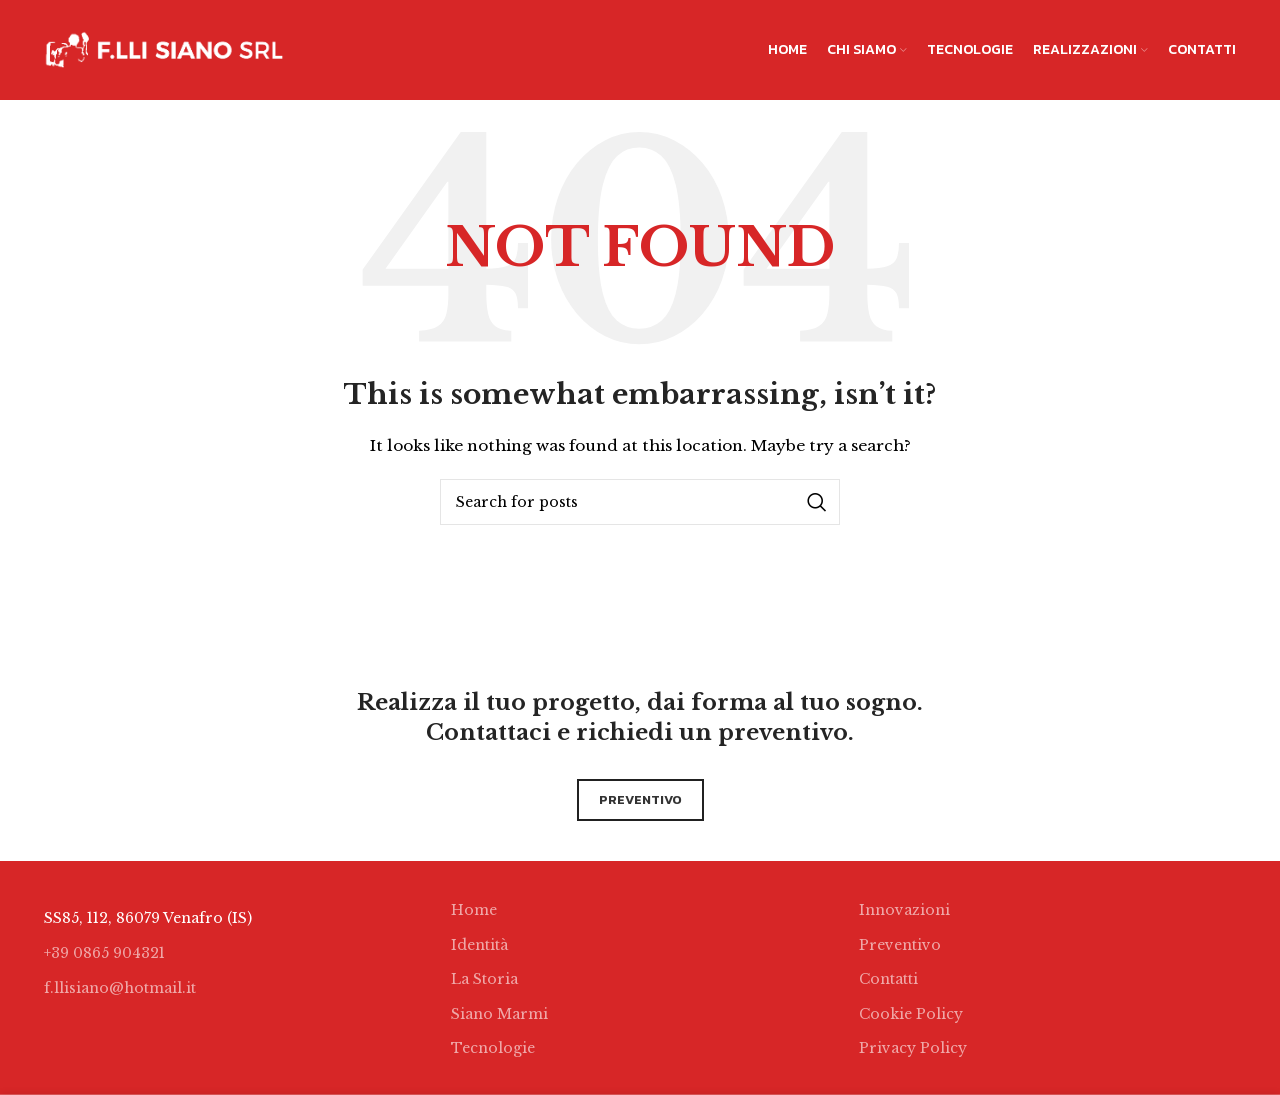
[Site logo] (164, 49)
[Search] (640, 502)
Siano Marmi (499, 1014)
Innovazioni (904, 910)
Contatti (888, 979)
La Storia (484, 979)
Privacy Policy (913, 1048)
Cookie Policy (911, 1014)
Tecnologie (493, 1048)
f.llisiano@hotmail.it (120, 988)
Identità (479, 945)
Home (474, 910)
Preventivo (900, 945)
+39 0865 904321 (104, 953)
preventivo (640, 799)
